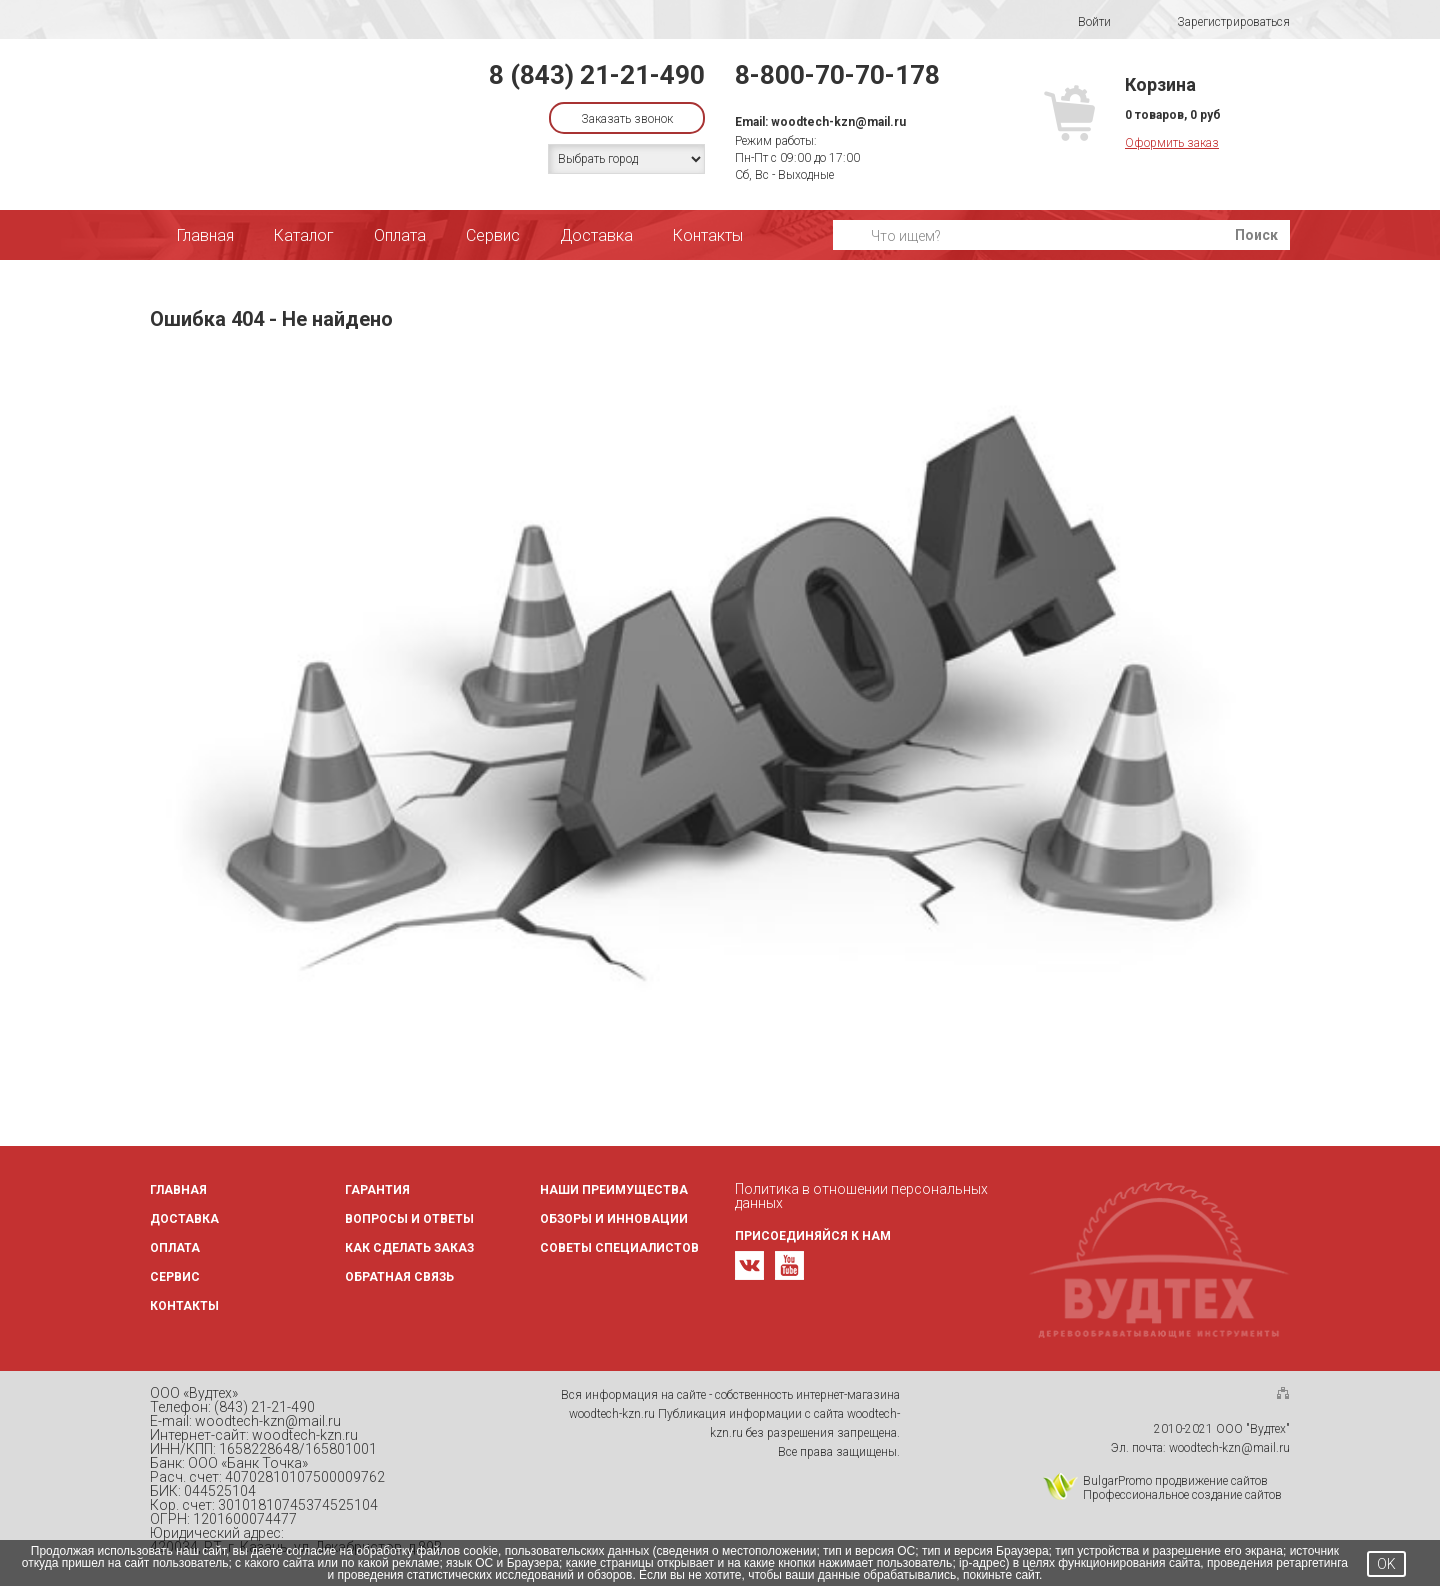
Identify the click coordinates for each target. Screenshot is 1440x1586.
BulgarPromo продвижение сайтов (1175, 1481)
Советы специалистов (619, 1248)
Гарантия (377, 1190)
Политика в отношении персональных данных (861, 1196)
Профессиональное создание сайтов (1182, 1495)
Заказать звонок (627, 119)
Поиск (1256, 235)
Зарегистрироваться (1220, 22)
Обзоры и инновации (614, 1219)
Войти (1081, 22)
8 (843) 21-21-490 (597, 75)
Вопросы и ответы (409, 1219)
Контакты (708, 235)
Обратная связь (399, 1277)
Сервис (493, 235)
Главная (205, 235)
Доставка (596, 235)
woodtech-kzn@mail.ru (838, 122)
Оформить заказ (1172, 143)
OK (1386, 1564)
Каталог (304, 235)
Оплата (400, 235)
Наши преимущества (614, 1190)
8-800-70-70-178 (837, 75)
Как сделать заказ (409, 1248)
